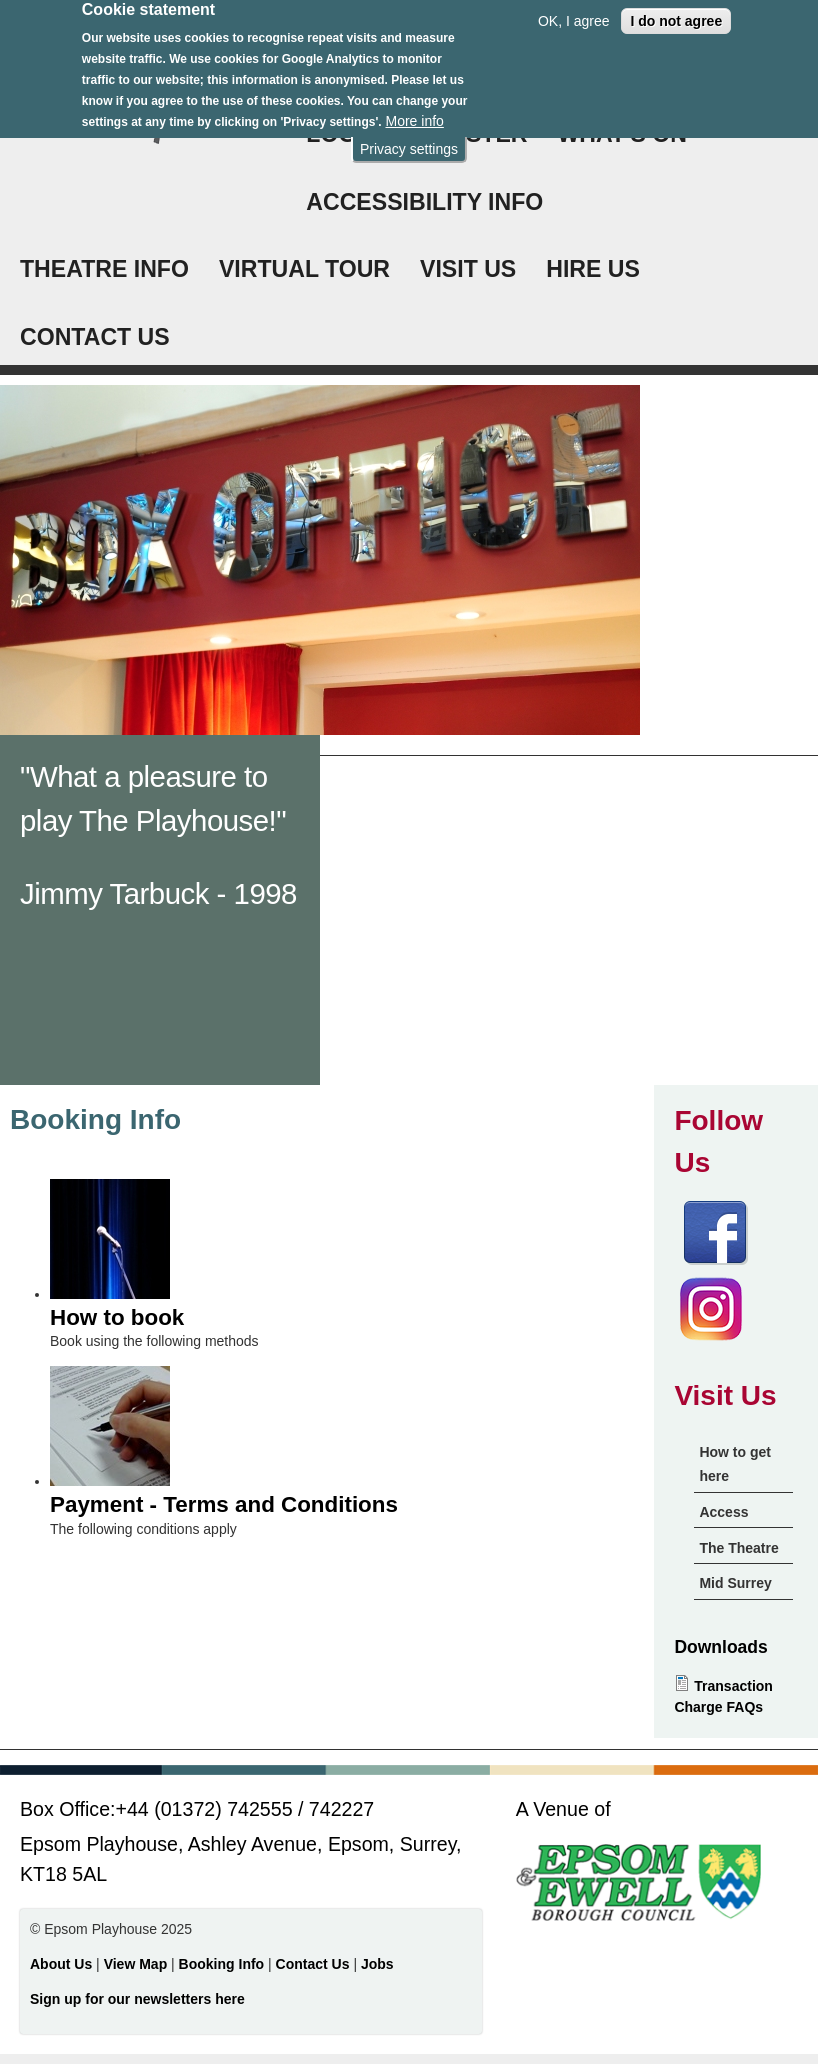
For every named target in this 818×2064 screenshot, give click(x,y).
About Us (61, 1964)
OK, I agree (574, 12)
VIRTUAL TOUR (304, 269)
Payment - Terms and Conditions (224, 1504)
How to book (117, 1317)
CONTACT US (95, 337)
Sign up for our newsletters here (137, 1999)
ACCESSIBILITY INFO (424, 202)
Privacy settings (409, 140)
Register (468, 134)
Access (723, 1512)
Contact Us (315, 1964)
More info (415, 112)
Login (342, 134)
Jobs (377, 1964)
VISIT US (468, 269)
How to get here (735, 1464)
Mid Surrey (735, 1583)
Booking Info (222, 1964)
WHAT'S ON (623, 134)
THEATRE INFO (104, 269)
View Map (137, 1964)
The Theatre (738, 1548)
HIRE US (593, 269)
